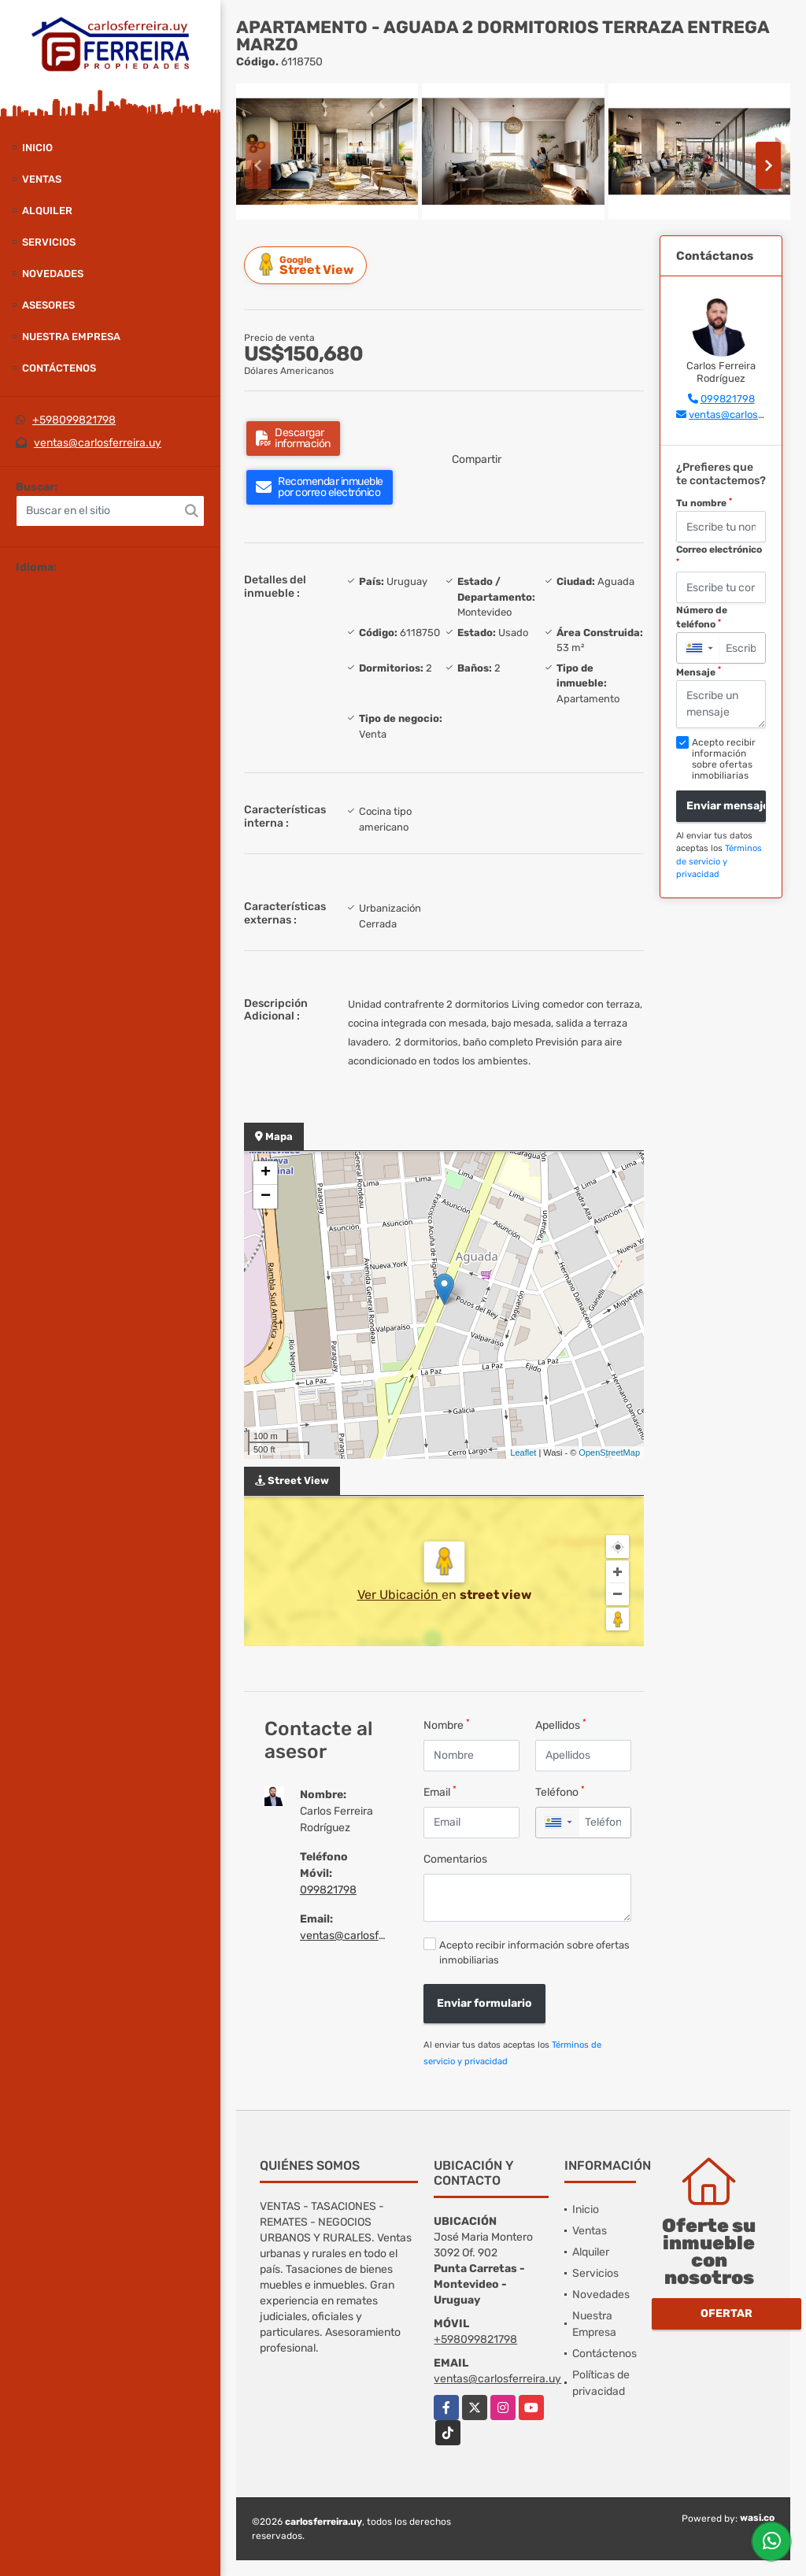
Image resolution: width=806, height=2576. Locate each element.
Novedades (52, 273)
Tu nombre (704, 503)
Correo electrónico (719, 554)
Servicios (49, 242)
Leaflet (523, 1452)
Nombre (446, 1724)
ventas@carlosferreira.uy (97, 443)
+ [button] (266, 1173)
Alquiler (47, 211)
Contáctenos (59, 368)
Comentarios (455, 1859)
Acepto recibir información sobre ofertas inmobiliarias (534, 1952)
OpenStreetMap (609, 1452)
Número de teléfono (701, 617)
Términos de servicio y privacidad (719, 861)
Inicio (37, 148)
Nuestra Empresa (71, 336)
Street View (308, 265)
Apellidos (560, 1724)
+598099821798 (74, 420)
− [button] (266, 1196)
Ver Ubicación (399, 1594)
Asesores (48, 305)
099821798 (328, 1890)
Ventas (41, 179)
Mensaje (698, 671)
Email (440, 1791)
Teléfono (560, 1791)
